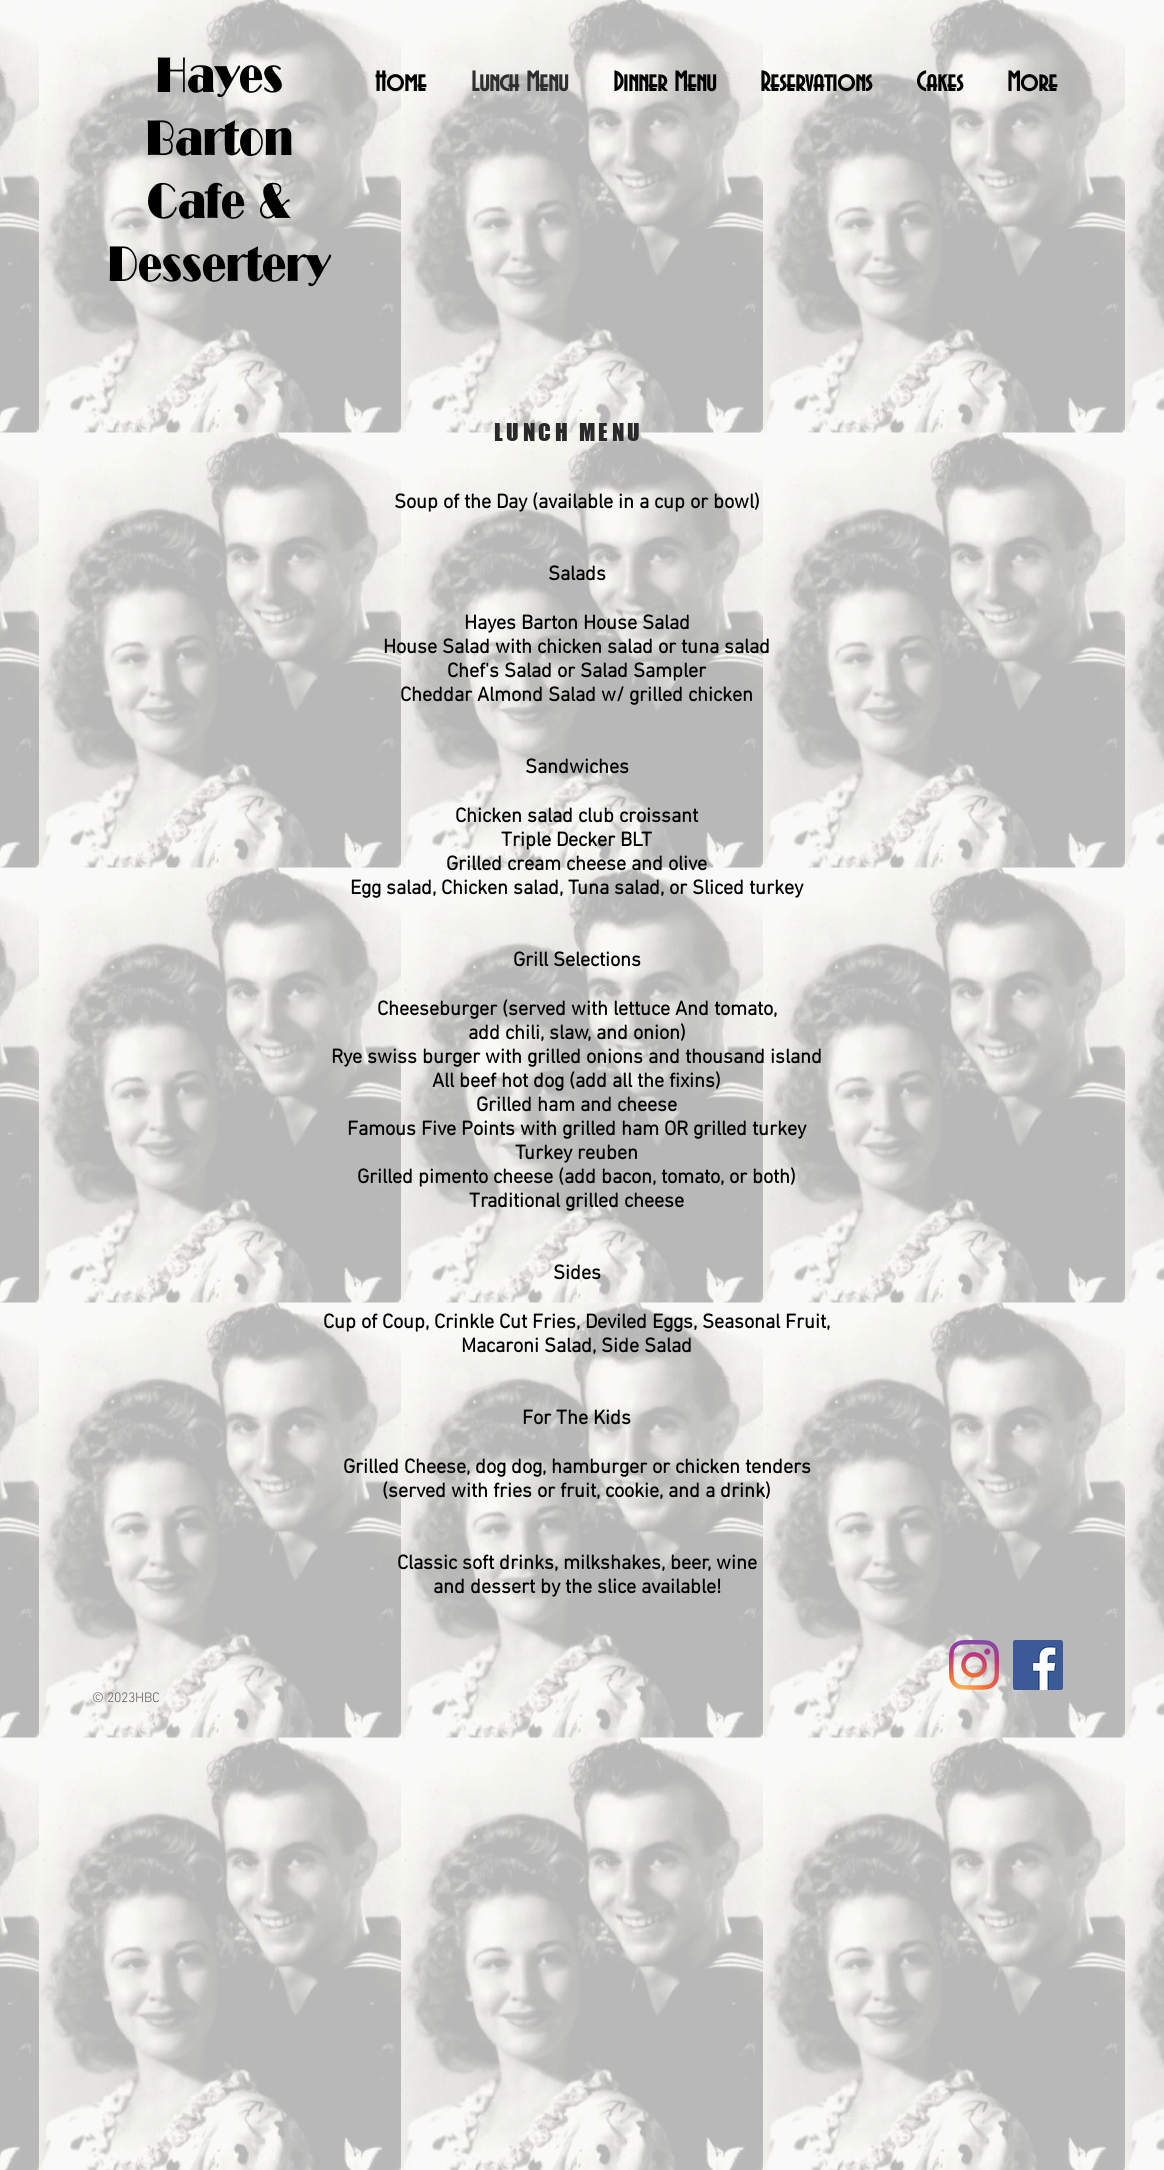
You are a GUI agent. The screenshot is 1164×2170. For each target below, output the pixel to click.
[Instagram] (974, 1665)
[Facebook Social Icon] (1038, 1665)
